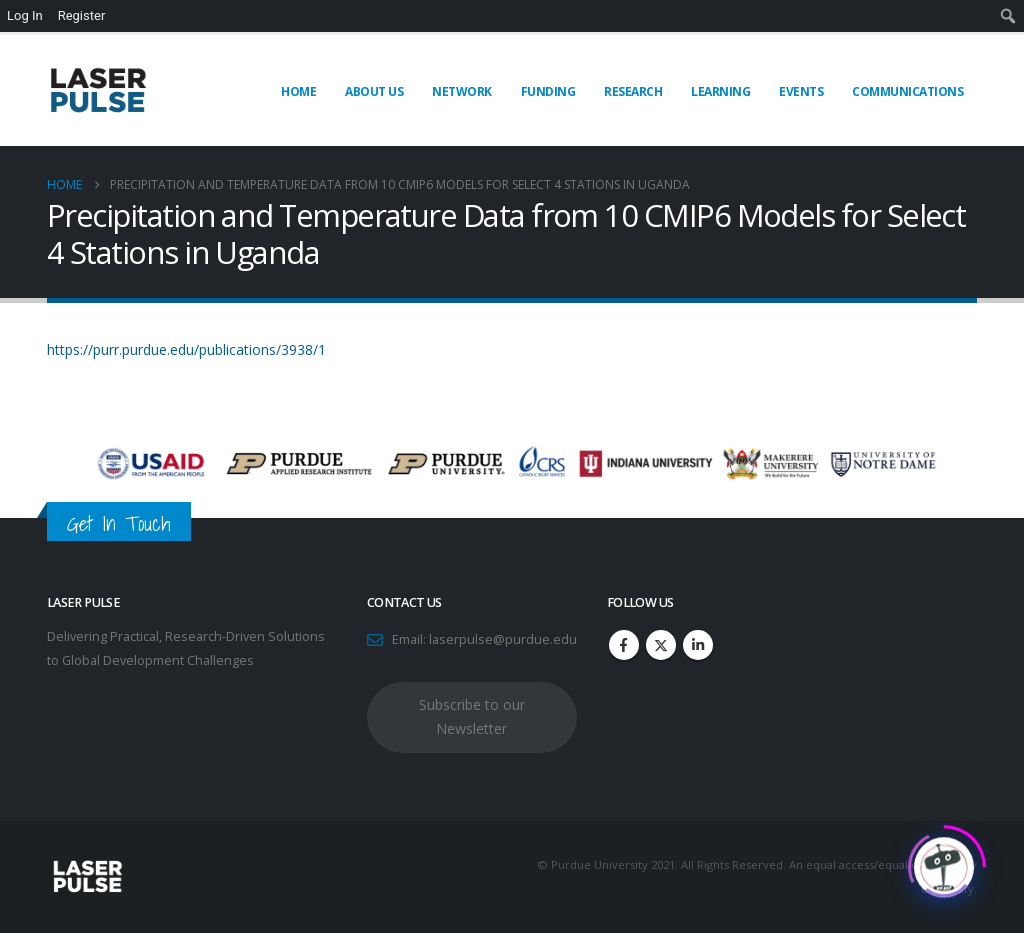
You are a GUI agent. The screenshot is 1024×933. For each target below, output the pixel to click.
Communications (907, 91)
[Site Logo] (97, 90)
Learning (720, 91)
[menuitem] (1008, 16)
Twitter (661, 645)
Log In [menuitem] (25, 15)
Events (801, 91)
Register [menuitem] (82, 15)
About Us (374, 91)
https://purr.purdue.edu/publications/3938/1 (186, 349)
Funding (548, 91)
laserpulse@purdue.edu (503, 639)
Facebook (624, 645)
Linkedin (698, 645)
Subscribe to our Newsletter (472, 716)
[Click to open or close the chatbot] (944, 862)
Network (462, 91)
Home (298, 91)
